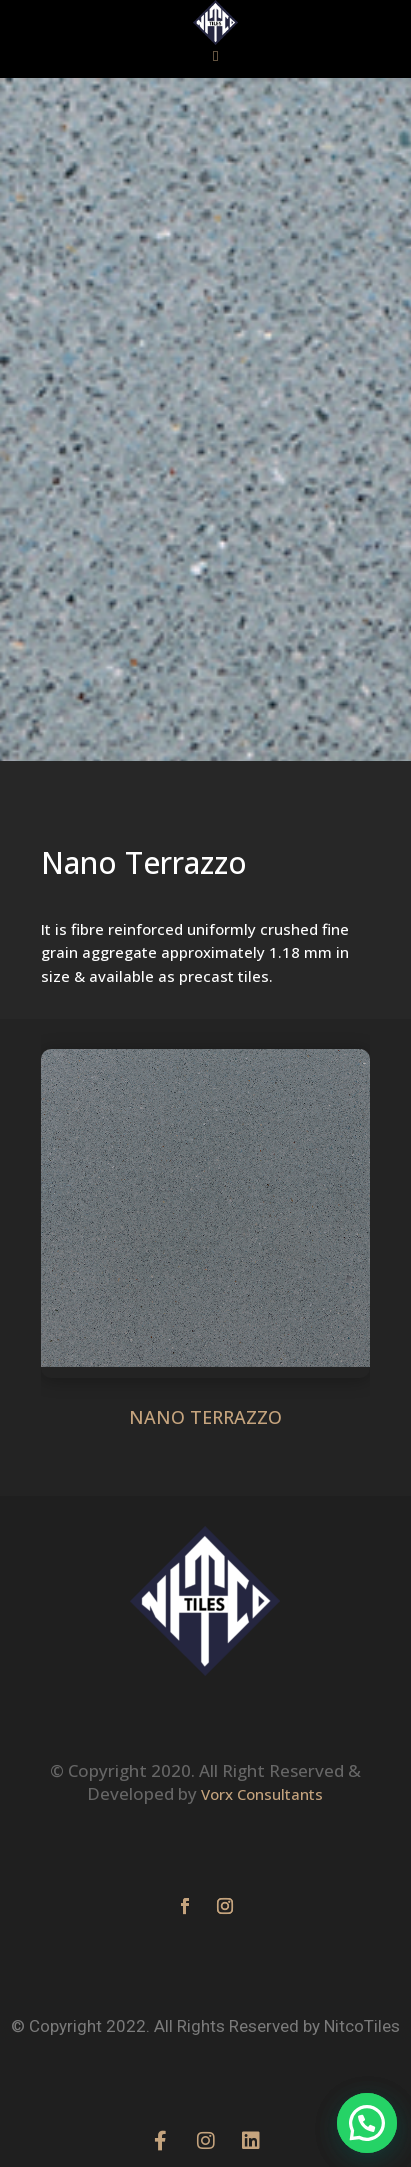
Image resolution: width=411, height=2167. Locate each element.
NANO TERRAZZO (205, 1417)
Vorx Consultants (262, 1649)
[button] (216, 56)
